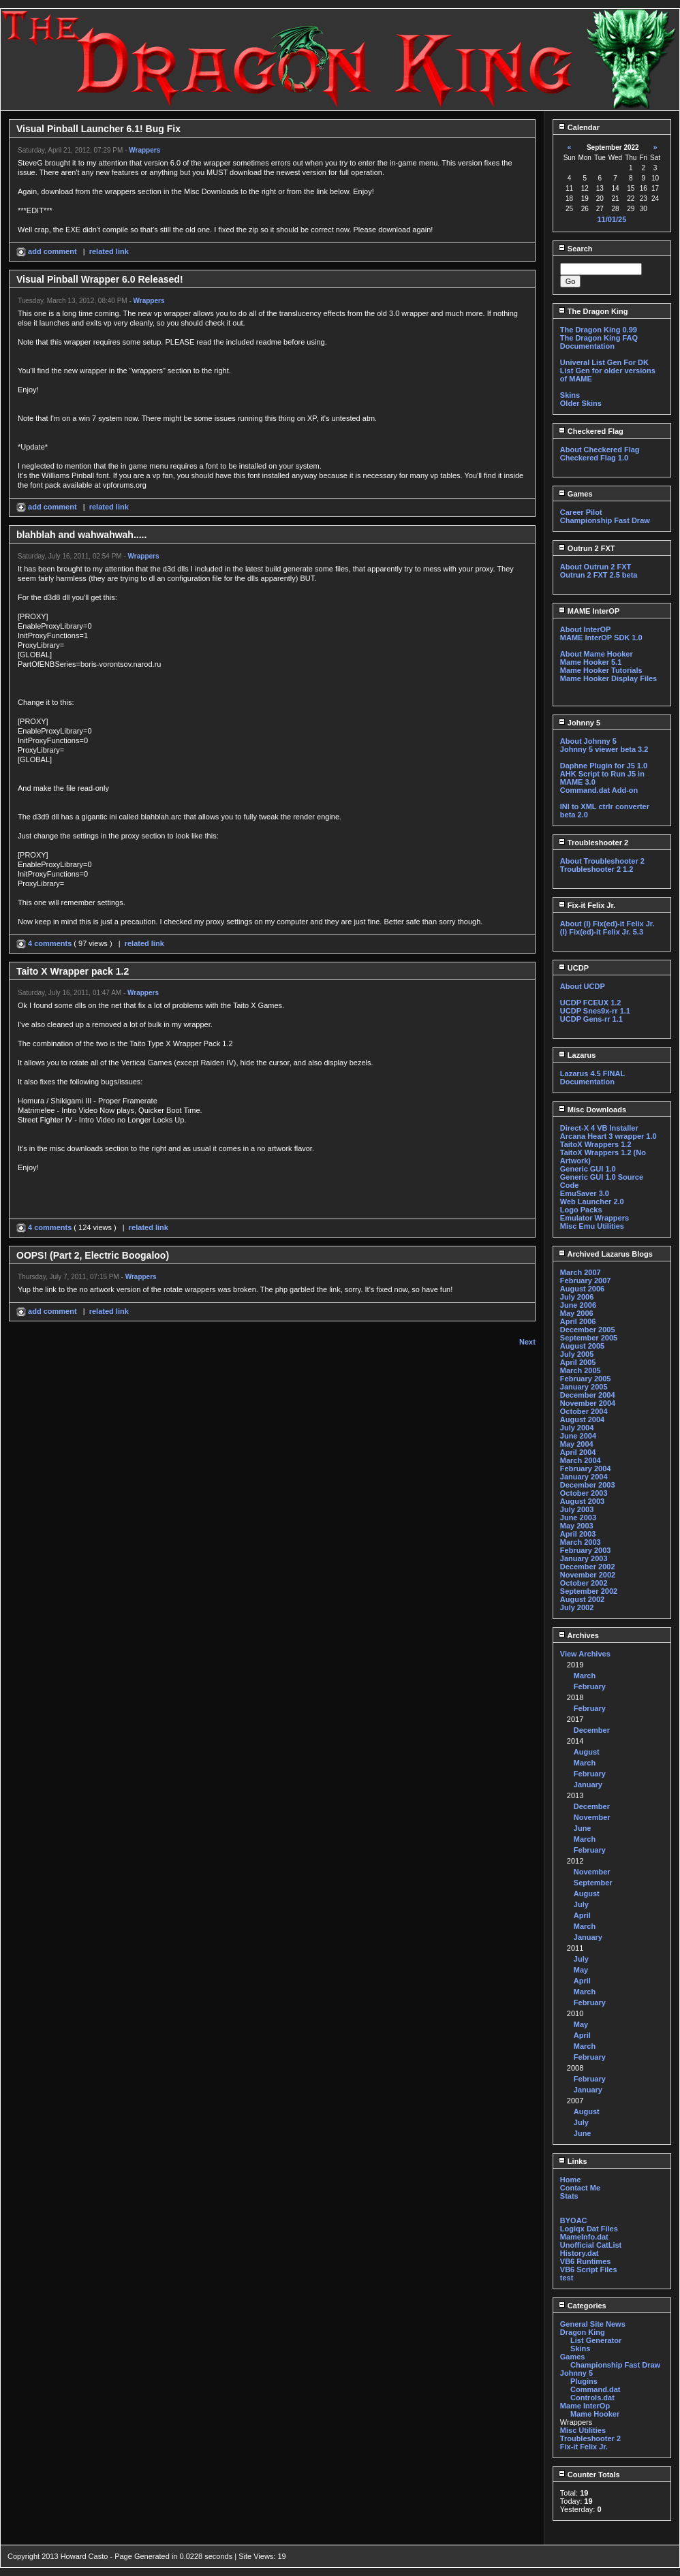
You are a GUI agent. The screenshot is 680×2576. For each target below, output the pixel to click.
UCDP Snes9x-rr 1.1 (595, 1011)
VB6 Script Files (588, 2269)
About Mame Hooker (596, 654)
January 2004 (584, 1477)
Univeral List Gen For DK (604, 362)
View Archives (585, 1654)
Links (572, 2161)
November (592, 1817)
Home (570, 2180)
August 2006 (582, 1289)
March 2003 (580, 1542)
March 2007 (580, 1272)
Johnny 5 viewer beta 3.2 (604, 749)
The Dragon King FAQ (599, 338)
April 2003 (578, 1534)
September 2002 (588, 1591)
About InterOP (585, 629)
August (587, 1752)
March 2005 (580, 1370)
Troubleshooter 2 (593, 842)
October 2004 (584, 1411)
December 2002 (587, 1566)
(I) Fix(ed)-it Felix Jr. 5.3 (601, 932)
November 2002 (587, 1575)
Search (575, 249)
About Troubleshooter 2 (602, 861)
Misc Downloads (592, 1109)
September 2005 (588, 1338)
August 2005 (582, 1346)
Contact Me (580, 2188)
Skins (570, 395)
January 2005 (584, 1387)
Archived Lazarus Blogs (605, 1254)
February (590, 1686)
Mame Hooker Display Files (608, 678)
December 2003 (587, 1485)
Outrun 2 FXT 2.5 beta (599, 575)
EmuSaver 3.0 (584, 1193)
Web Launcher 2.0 (592, 1201)
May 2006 (576, 1313)
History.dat (579, 2253)
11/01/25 (611, 219)
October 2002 (584, 1583)
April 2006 (578, 1321)
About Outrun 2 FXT (595, 567)
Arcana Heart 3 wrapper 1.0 (608, 1136)
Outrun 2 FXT (586, 548)
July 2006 (577, 1297)
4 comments (45, 943)
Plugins (584, 2381)
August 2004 (582, 1419)
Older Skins (581, 403)
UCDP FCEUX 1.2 (590, 1003)
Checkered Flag (590, 431)
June (582, 1828)
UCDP (573, 968)
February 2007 (585, 1280)
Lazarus (577, 1055)
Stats (569, 2196)
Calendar (579, 127)
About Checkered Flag (600, 449)
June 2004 (578, 1436)
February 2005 (585, 1379)
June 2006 (578, 1305)
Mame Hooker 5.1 (590, 662)
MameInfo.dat (584, 2237)
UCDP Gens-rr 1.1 (591, 1019)
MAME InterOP (588, 611)
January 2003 (584, 1558)
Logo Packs (581, 1210)
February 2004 (585, 1468)
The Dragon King (593, 311)
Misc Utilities (583, 2430)
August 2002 (582, 1599)
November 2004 (587, 1403)
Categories (582, 2306)
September (593, 1883)
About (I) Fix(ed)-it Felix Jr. (607, 924)
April (582, 1915)
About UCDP (582, 986)
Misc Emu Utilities (592, 1226)
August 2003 (582, 1501)
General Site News (592, 2324)
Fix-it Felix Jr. (586, 905)
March (585, 1675)
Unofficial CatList (590, 2245)
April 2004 (578, 1452)
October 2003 (584, 1493)
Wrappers (144, 150)
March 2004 (580, 1460)
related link (109, 251)
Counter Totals (589, 2474)
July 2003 (577, 1509)
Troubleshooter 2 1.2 (597, 869)
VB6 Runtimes (585, 2261)
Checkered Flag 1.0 (594, 458)
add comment (47, 251)
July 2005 (577, 1354)
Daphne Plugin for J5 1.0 (603, 765)
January (588, 1784)
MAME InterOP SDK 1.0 (601, 637)
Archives (578, 1635)
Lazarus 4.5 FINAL (592, 1073)
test (567, 2278)
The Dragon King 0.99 (598, 330)
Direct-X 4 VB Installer (599, 1128)
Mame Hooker (594, 2414)
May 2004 (576, 1444)
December (592, 1730)
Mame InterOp (585, 2406)
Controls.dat (592, 2397)
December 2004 (587, 1395)
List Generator (595, 2340)
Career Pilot (581, 512)
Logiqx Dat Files (589, 2229)
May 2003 (576, 1526)
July (581, 1904)
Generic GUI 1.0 (588, 1169)
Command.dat (595, 2389)
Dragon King (582, 2332)
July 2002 (577, 1607)
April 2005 (578, 1362)
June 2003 (578, 1517)
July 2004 (577, 1428)
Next (527, 1342)
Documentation (587, 346)
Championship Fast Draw (605, 520)
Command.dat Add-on (599, 790)
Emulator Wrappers (594, 1218)
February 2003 (585, 1550)
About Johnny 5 (588, 741)
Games (575, 494)
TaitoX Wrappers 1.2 (596, 1144)
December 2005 (587, 1329)
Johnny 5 (579, 723)
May (581, 1970)
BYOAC (573, 2220)
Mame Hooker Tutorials (601, 670)
